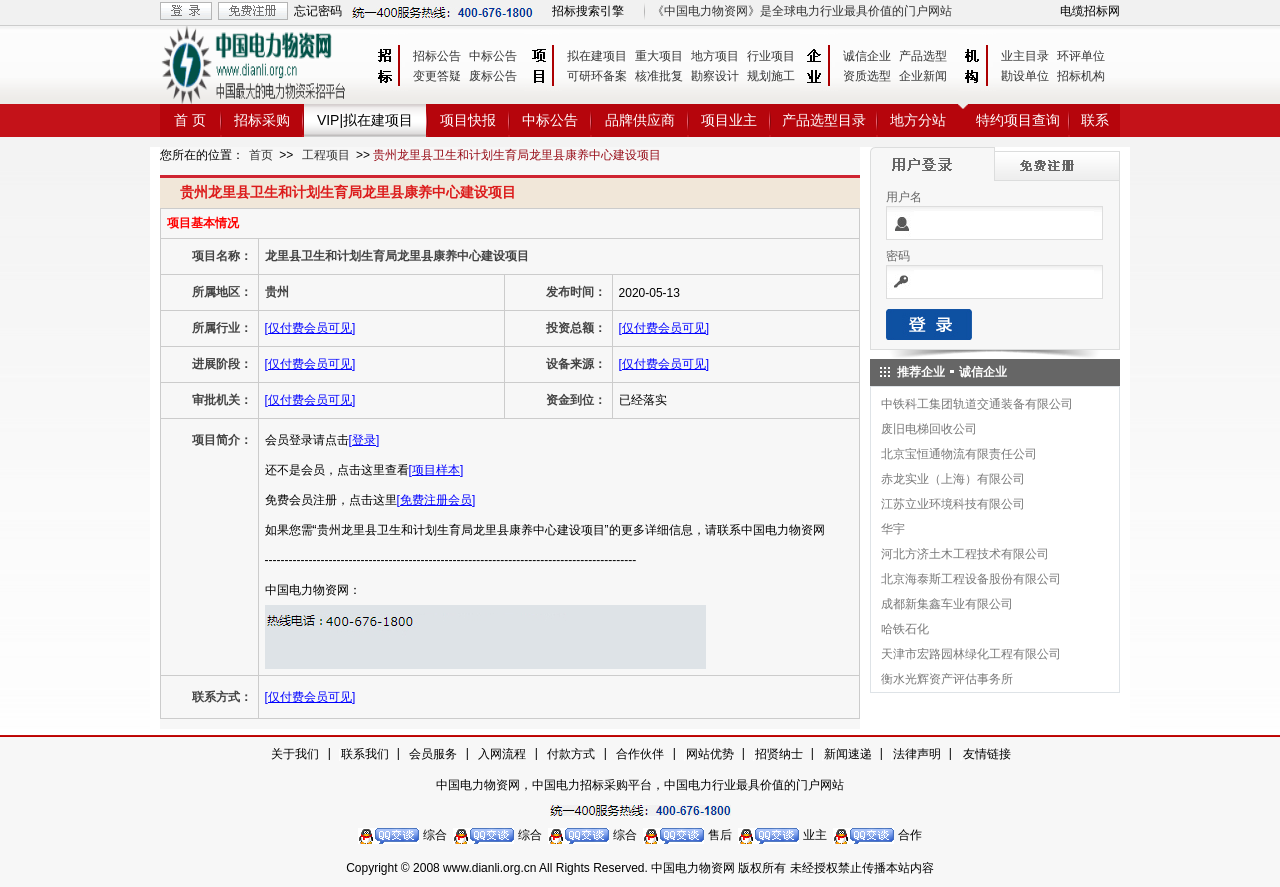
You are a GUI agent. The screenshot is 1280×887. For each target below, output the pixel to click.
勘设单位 (1025, 76)
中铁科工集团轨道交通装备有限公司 (977, 404)
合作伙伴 (640, 754)
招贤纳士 (779, 754)
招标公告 (437, 56)
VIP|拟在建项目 (365, 120)
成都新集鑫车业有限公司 (947, 604)
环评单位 (1081, 56)
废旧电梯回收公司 (929, 429)
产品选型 (923, 56)
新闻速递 (848, 754)
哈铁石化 (905, 629)
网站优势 (710, 754)
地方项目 (715, 56)
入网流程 (502, 754)
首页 (261, 155)
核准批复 (659, 76)
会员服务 (433, 754)
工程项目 (326, 155)
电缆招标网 (1090, 11)
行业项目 (771, 56)
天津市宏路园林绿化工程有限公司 (971, 654)
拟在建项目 (597, 56)
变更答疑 (437, 76)
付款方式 (571, 754)
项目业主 (729, 120)
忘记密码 (318, 11)
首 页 (190, 120)
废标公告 (493, 76)
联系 (1095, 120)
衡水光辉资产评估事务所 (947, 679)
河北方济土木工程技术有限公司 (965, 554)
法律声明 (917, 754)
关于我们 (295, 754)
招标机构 (1081, 76)
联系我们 (365, 754)
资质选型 (867, 76)
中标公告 (493, 56)
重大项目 (659, 56)
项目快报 (468, 120)
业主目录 (1025, 56)
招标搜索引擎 (588, 11)
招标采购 (262, 120)
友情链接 (987, 754)
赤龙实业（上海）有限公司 (953, 479)
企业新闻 (923, 76)
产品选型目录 (824, 120)
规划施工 (771, 76)
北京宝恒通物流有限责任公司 (959, 454)
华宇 (893, 529)
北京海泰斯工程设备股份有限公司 (971, 579)
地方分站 (918, 120)
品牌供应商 (640, 120)
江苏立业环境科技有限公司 (953, 504)
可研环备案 (597, 76)
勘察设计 (715, 76)
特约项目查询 (1018, 120)
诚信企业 (867, 56)
